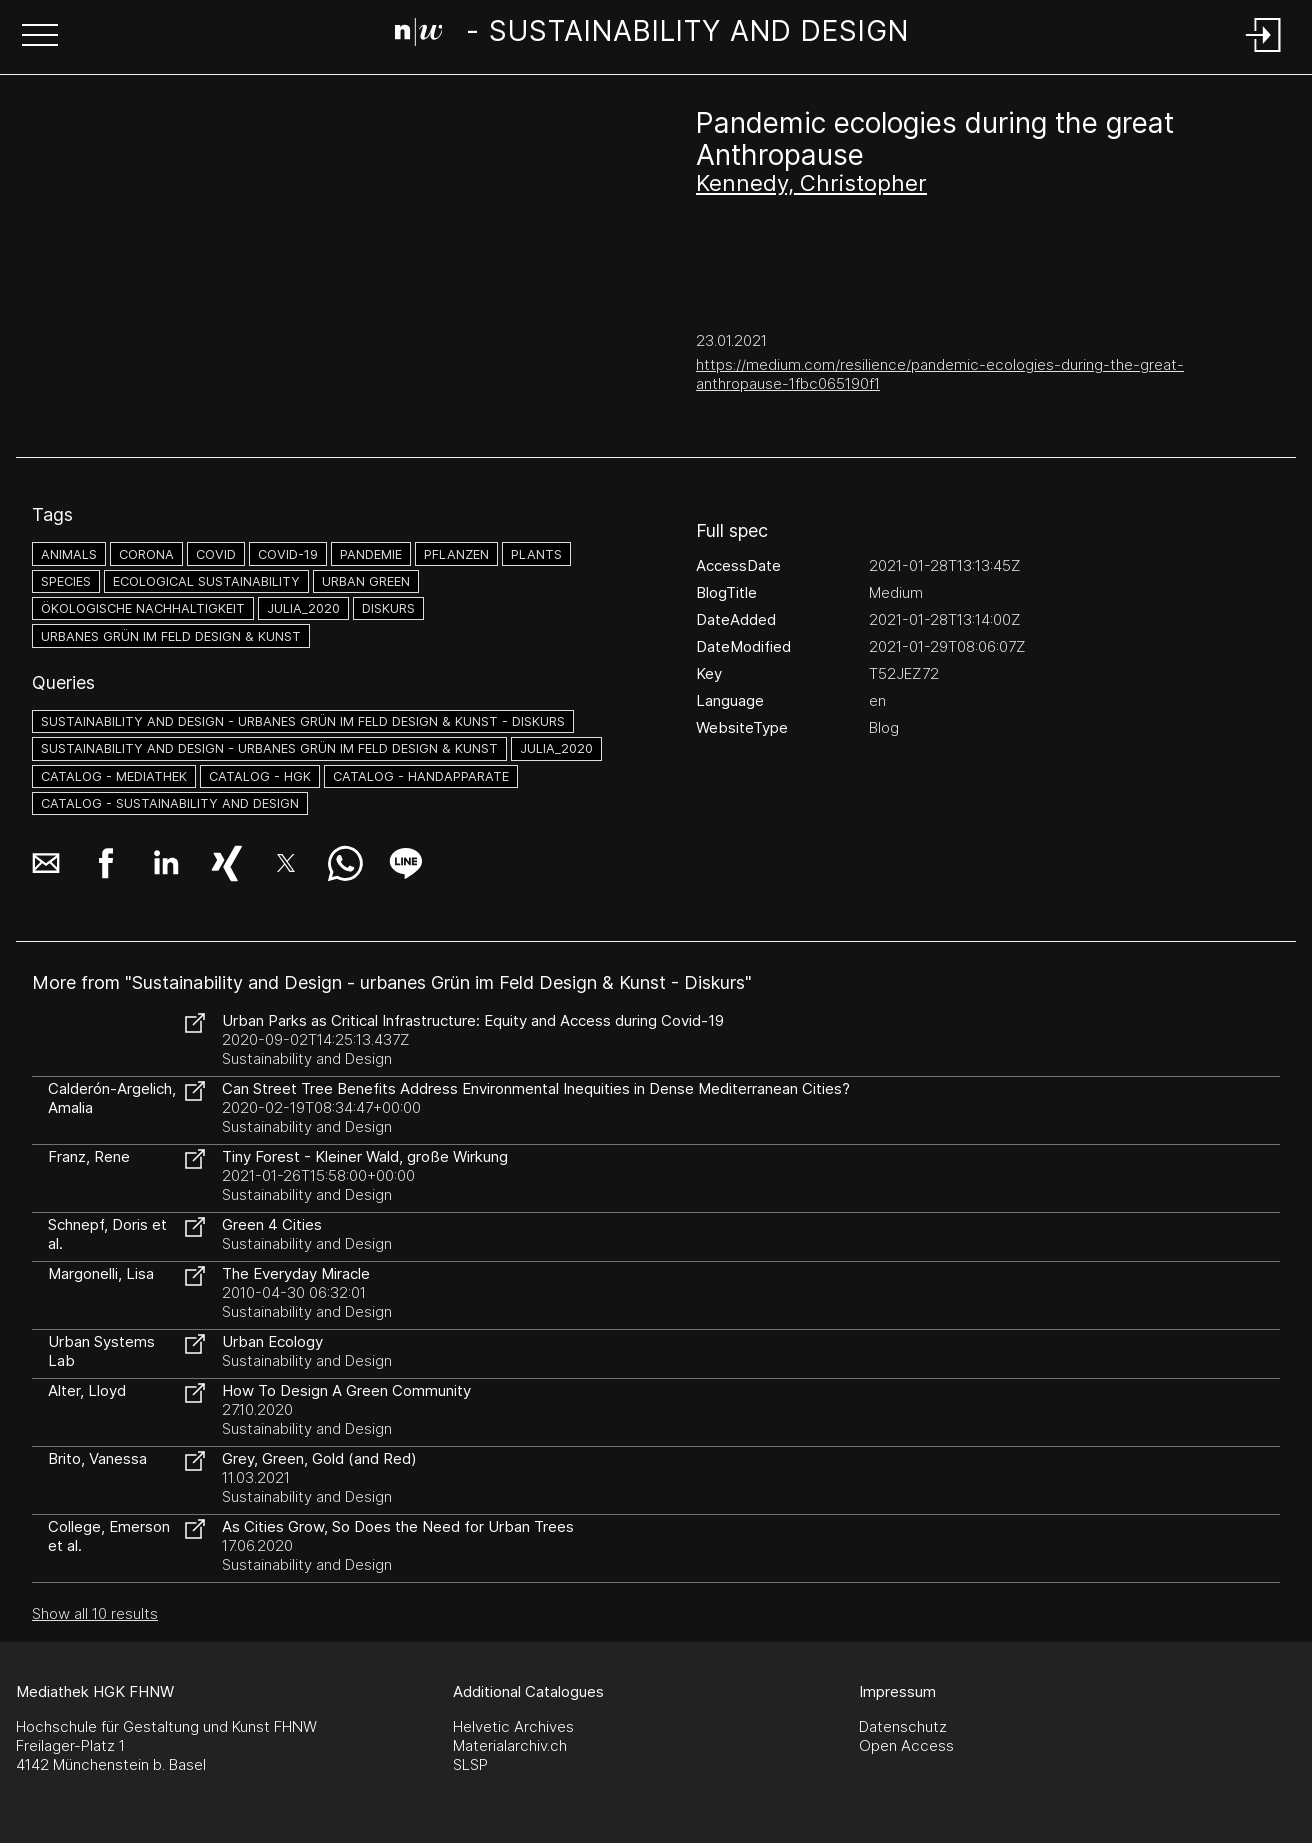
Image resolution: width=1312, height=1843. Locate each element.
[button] (40, 37)
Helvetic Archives (513, 1726)
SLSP (470, 1764)
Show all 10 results (95, 1613)
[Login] (1264, 53)
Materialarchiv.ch (510, 1745)
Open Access (906, 1745)
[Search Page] (652, 35)
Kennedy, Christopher (811, 183)
